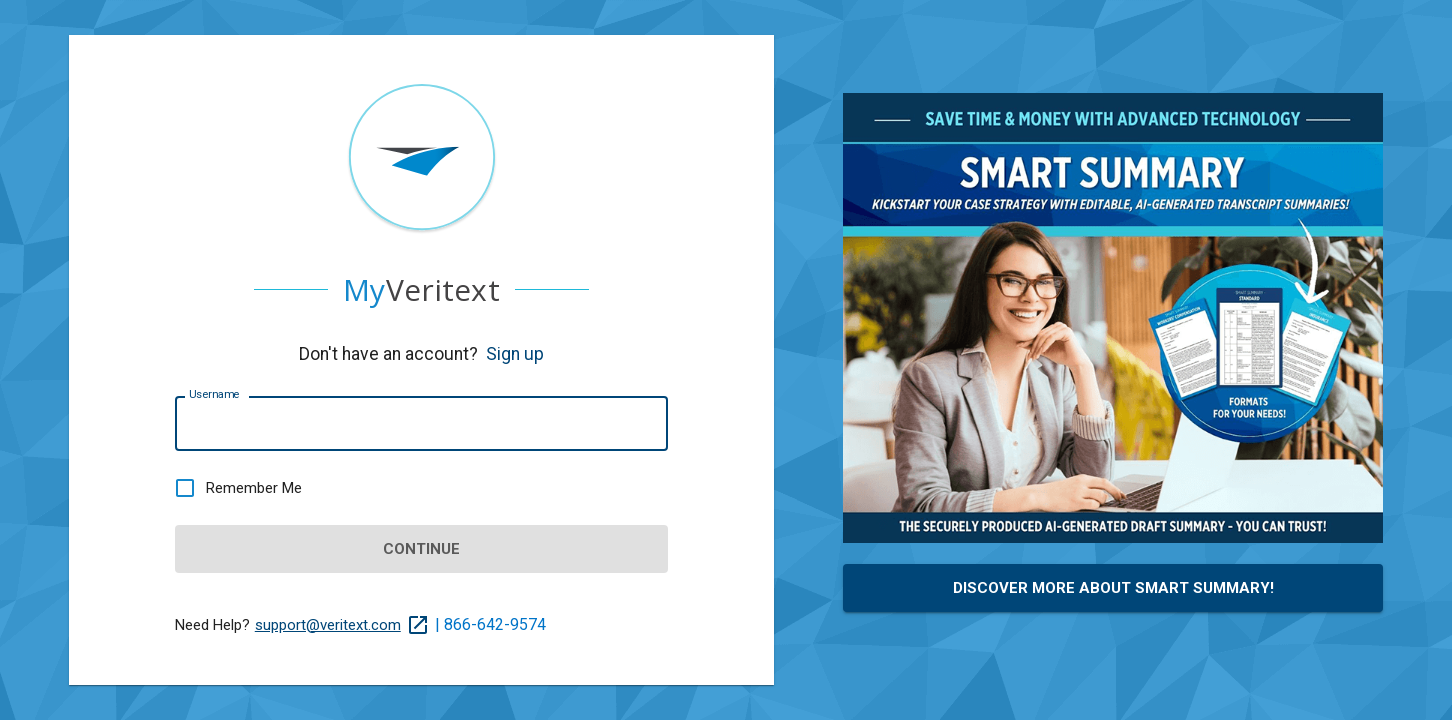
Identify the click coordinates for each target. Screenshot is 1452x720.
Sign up (515, 354)
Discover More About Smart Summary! (1113, 588)
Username (214, 395)
